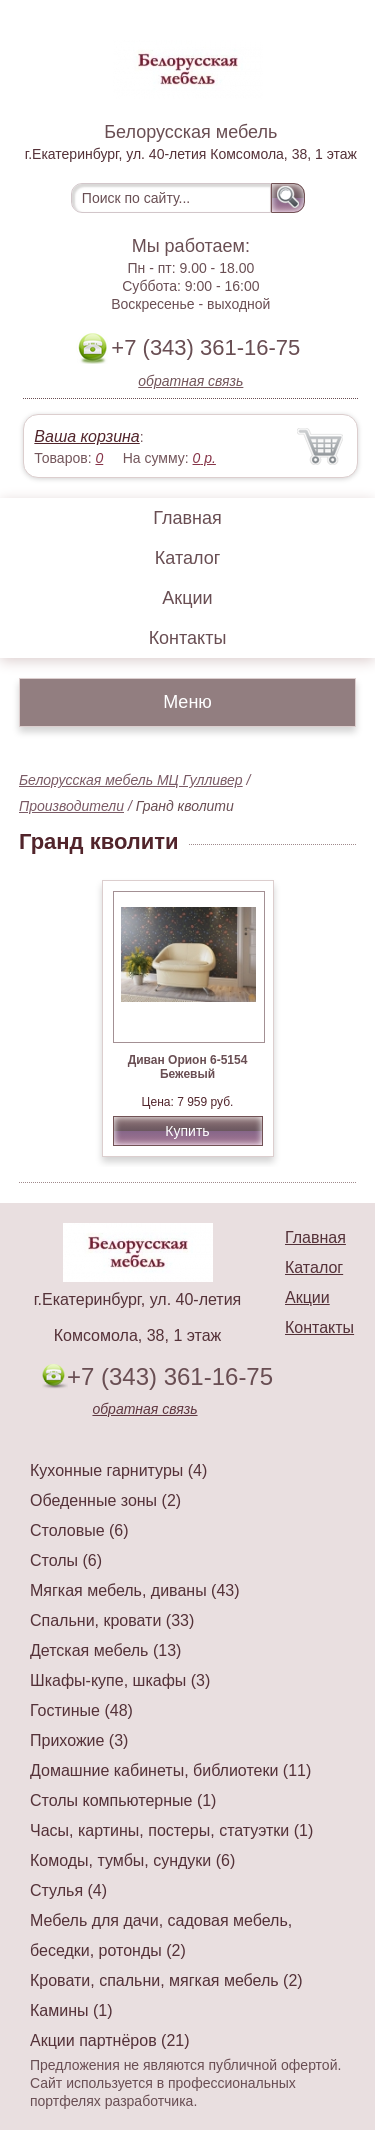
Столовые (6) (79, 1530)
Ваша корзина (86, 436)
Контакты (188, 638)
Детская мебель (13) (105, 1650)
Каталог (187, 558)
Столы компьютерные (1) (123, 1800)
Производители (71, 806)
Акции (187, 598)
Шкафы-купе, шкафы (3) (120, 1680)
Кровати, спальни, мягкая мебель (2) (166, 1980)
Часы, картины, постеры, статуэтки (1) (171, 1830)
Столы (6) (66, 1560)
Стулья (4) (68, 1890)
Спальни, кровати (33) (112, 1620)
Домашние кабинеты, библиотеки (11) (170, 1770)
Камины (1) (71, 2010)
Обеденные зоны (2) (105, 1500)
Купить (187, 1131)
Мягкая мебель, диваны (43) (135, 1590)
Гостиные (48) (81, 1710)
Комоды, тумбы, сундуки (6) (132, 1860)
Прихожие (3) (79, 1740)
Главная (187, 518)
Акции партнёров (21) (110, 2040)
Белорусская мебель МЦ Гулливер (131, 780)
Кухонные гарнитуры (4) (118, 1470)
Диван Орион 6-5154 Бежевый (188, 1067)
